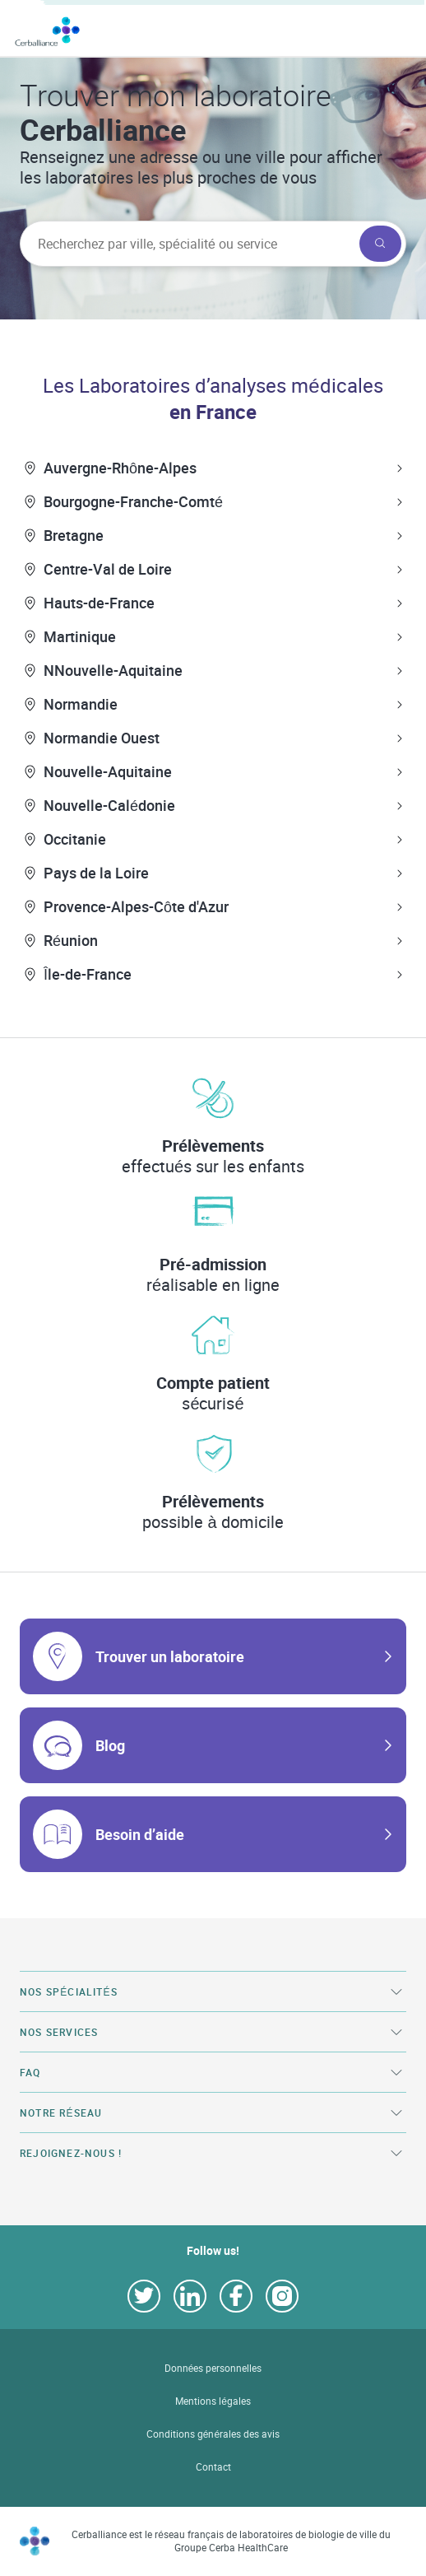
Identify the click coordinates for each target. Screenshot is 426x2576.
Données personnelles (213, 2368)
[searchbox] (188, 244)
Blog (110, 1745)
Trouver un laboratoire (169, 1656)
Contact (213, 2467)
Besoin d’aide (139, 1834)
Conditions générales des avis (213, 2434)
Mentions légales (213, 2401)
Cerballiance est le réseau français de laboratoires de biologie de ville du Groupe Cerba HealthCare (231, 2541)
